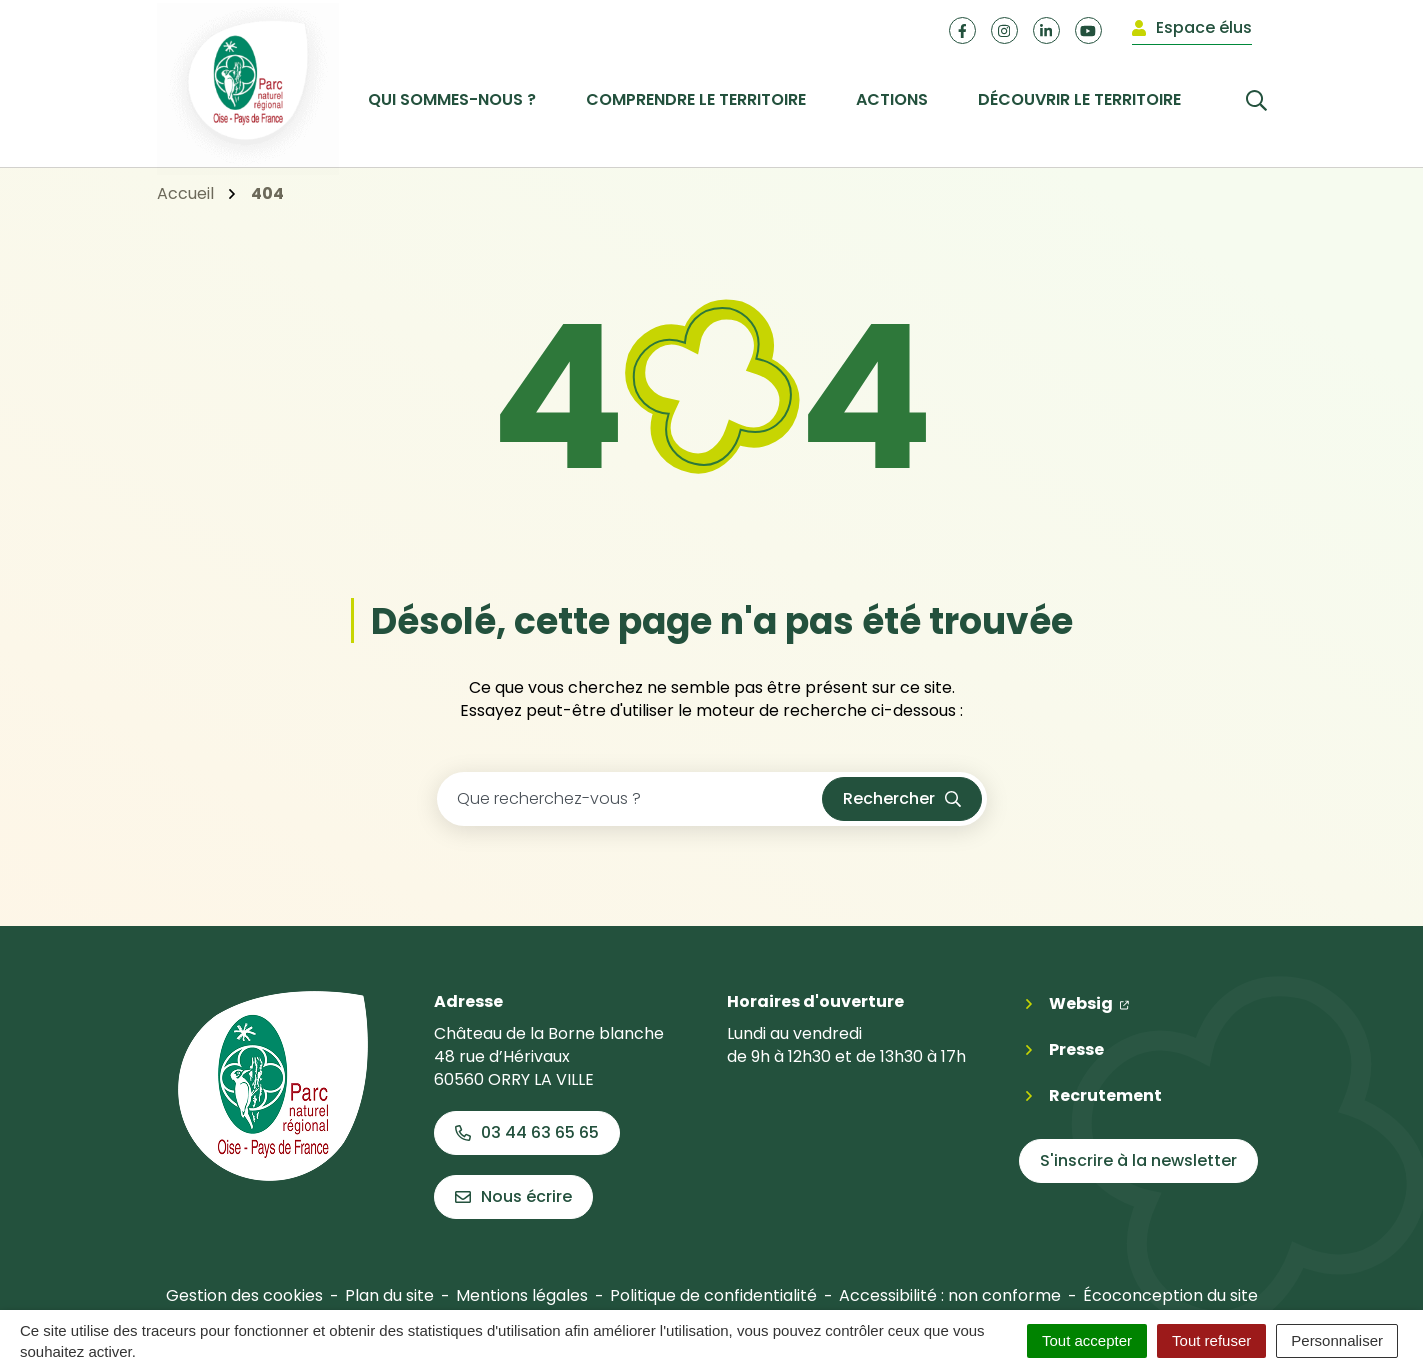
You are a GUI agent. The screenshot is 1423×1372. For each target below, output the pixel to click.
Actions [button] (892, 99)
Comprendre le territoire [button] (696, 99)
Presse (1076, 1049)
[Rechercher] (1236, 99)
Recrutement (1105, 1095)
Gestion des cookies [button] (244, 1295)
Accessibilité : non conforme (950, 1295)
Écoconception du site (1170, 1295)
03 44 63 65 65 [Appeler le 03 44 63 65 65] (527, 1132)
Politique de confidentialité (713, 1295)
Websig (1089, 1003)
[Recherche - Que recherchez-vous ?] (630, 799)
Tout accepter (1087, 1340)
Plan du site (389, 1295)
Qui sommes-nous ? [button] (452, 99)
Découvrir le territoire (1079, 99)
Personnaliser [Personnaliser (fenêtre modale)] (1337, 1340)
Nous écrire (513, 1196)
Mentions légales (522, 1295)
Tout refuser (1211, 1340)
